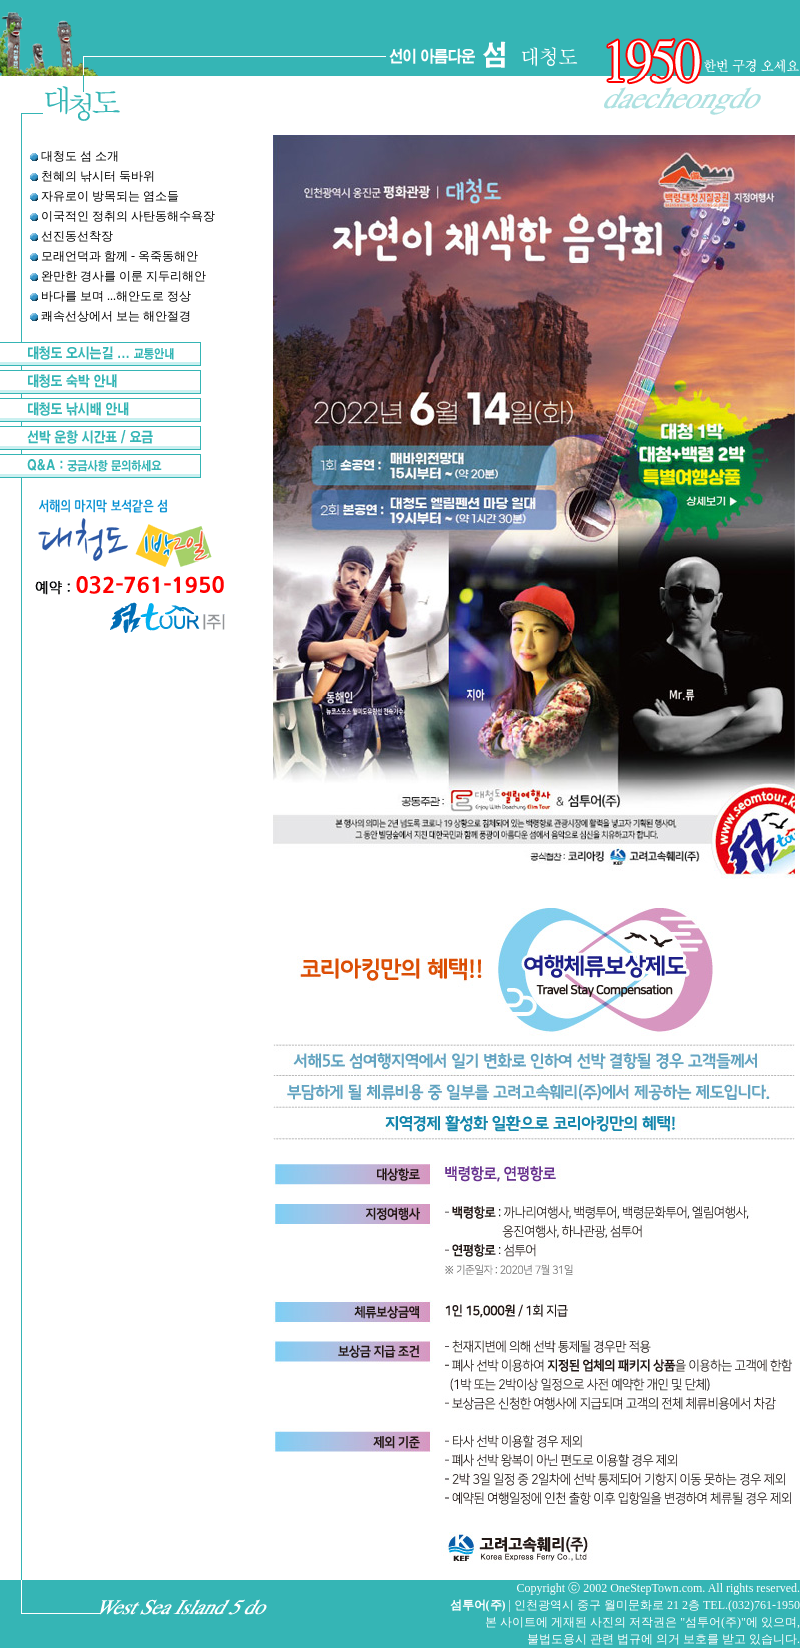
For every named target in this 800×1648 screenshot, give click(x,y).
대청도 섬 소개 (80, 156)
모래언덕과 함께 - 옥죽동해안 (119, 256)
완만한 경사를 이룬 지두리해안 (123, 276)
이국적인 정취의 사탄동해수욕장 (128, 216)
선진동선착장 (77, 236)
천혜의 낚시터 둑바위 (98, 176)
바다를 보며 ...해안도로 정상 (116, 296)
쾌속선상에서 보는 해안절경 (116, 316)
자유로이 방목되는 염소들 (110, 196)
